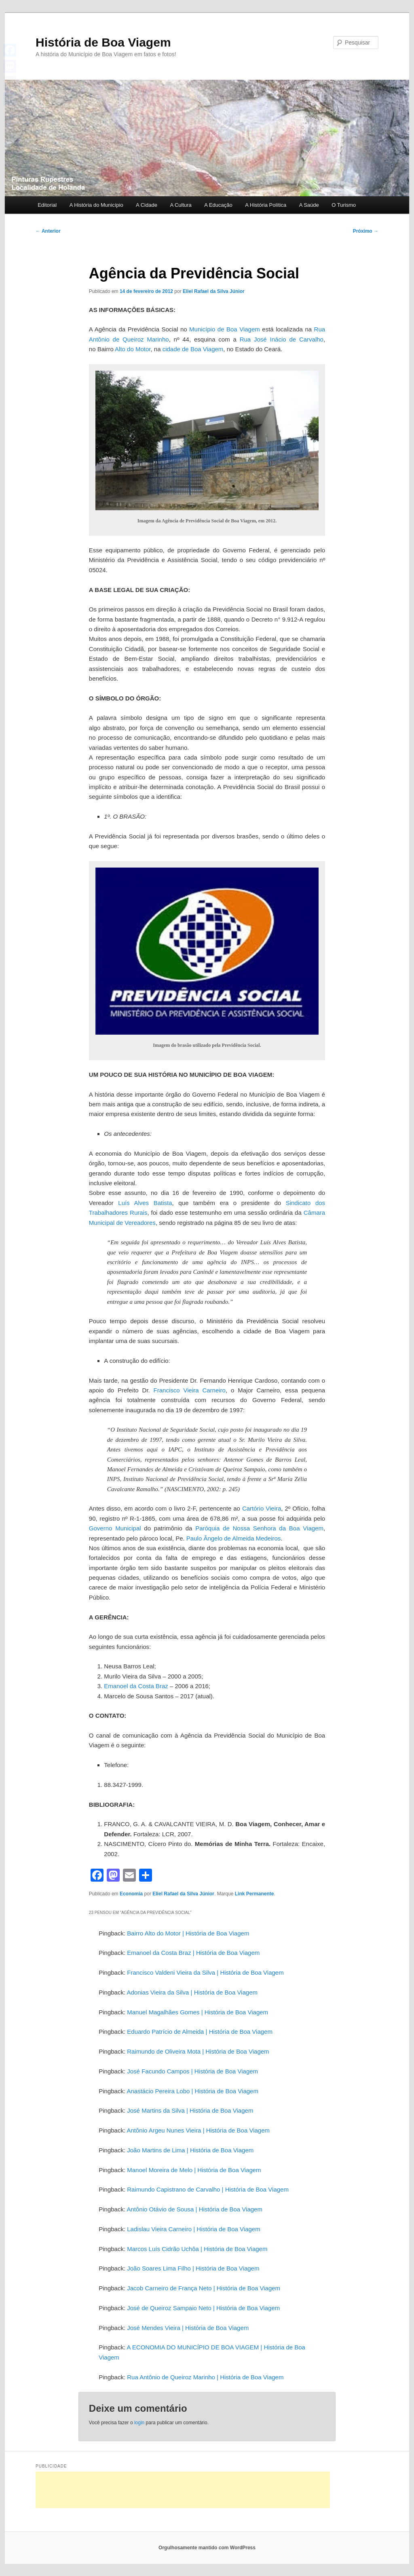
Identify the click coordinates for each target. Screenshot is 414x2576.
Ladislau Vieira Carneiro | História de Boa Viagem (193, 2229)
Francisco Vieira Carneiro (190, 1390)
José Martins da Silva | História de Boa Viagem (190, 2110)
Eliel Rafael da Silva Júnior (214, 291)
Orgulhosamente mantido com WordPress (207, 2548)
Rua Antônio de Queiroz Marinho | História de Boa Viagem (205, 2377)
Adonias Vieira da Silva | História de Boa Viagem (192, 1992)
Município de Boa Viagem (224, 329)
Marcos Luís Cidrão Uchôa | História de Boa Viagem (197, 2248)
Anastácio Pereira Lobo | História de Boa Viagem (192, 2091)
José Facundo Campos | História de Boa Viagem (192, 2071)
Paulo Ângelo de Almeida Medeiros (233, 1538)
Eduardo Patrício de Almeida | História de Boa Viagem (199, 2031)
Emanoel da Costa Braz (136, 1686)
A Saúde (309, 205)
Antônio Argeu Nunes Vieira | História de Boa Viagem (198, 2130)
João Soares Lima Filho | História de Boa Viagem (193, 2268)
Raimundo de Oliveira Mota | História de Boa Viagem (198, 2051)
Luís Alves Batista (145, 1202)
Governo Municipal (115, 1528)
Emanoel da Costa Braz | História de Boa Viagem (193, 1952)
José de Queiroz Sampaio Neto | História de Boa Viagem (203, 2307)
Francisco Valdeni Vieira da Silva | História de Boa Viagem (205, 1972)
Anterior (48, 231)
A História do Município (96, 205)
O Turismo (344, 205)
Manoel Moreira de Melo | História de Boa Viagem (194, 2169)
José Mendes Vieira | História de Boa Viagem (188, 2327)
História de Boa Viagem (103, 42)
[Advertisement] (183, 2490)
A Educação (218, 205)
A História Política (265, 205)
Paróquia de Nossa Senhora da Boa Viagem (259, 1528)
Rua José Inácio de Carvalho (281, 339)
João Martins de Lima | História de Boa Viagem (190, 2150)
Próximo (365, 231)
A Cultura (180, 205)
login (139, 2422)
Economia (131, 1894)
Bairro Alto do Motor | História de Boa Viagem (188, 1933)
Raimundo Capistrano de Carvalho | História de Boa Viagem (208, 2189)
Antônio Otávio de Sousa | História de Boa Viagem (194, 2209)
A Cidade (146, 205)
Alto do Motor (132, 349)
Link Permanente (254, 1894)
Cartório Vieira (261, 1508)
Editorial (47, 205)
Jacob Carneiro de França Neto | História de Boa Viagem (203, 2288)
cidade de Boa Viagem (193, 349)
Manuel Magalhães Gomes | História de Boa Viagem (197, 2012)
